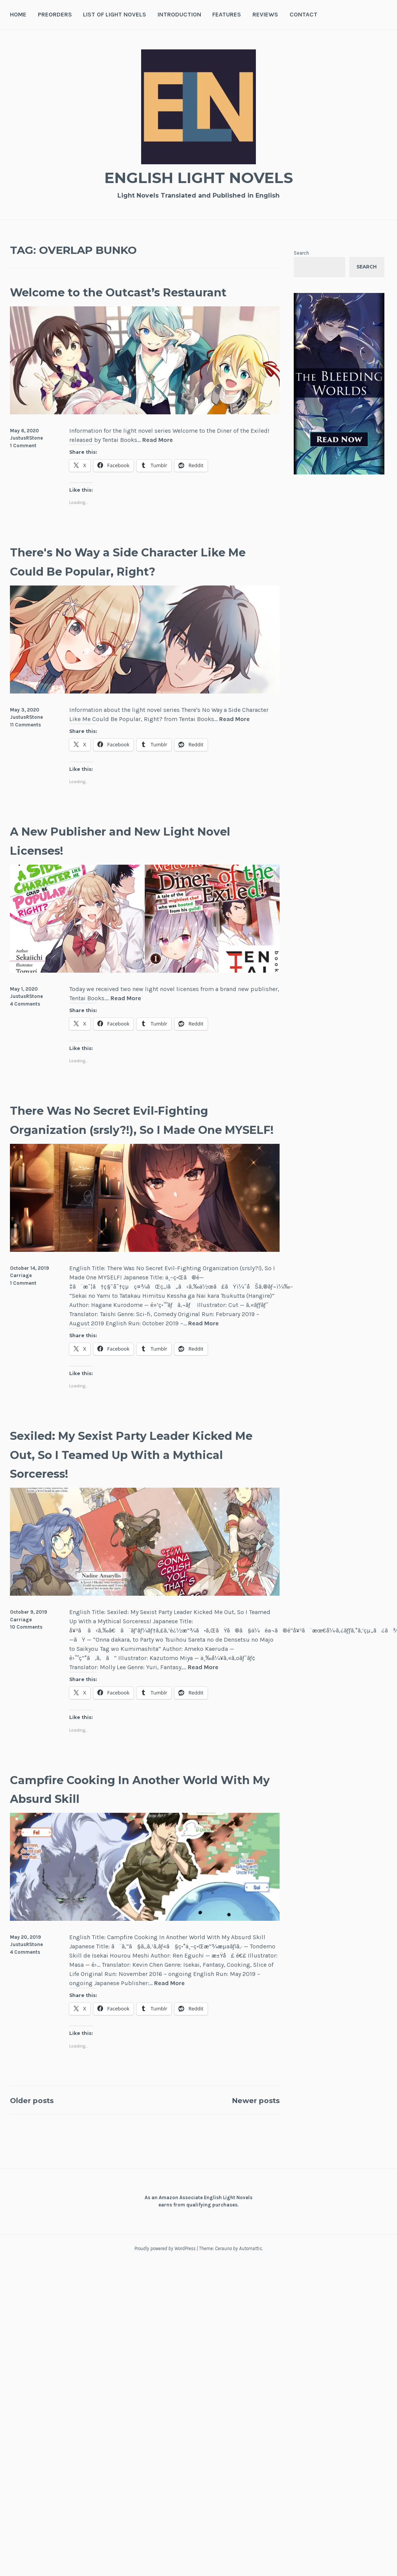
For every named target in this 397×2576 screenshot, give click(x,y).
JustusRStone (26, 457)
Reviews (265, 14)
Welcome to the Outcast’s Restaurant (108, 300)
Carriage (21, 1313)
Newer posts (249, 2137)
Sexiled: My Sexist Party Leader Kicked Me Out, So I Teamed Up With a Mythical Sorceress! (129, 1491)
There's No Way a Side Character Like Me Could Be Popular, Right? (136, 579)
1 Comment (23, 464)
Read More (157, 459)
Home (18, 14)
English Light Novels (198, 176)
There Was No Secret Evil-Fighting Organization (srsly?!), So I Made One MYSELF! (141, 1148)
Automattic (250, 2286)
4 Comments (25, 1022)
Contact (303, 14)
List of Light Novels (114, 14)
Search (301, 253)
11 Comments (25, 743)
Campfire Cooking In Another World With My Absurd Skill (121, 1825)
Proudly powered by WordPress (164, 2286)
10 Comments (26, 1665)
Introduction (179, 14)
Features (226, 14)
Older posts (38, 2137)
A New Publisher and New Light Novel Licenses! (131, 859)
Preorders (55, 14)
